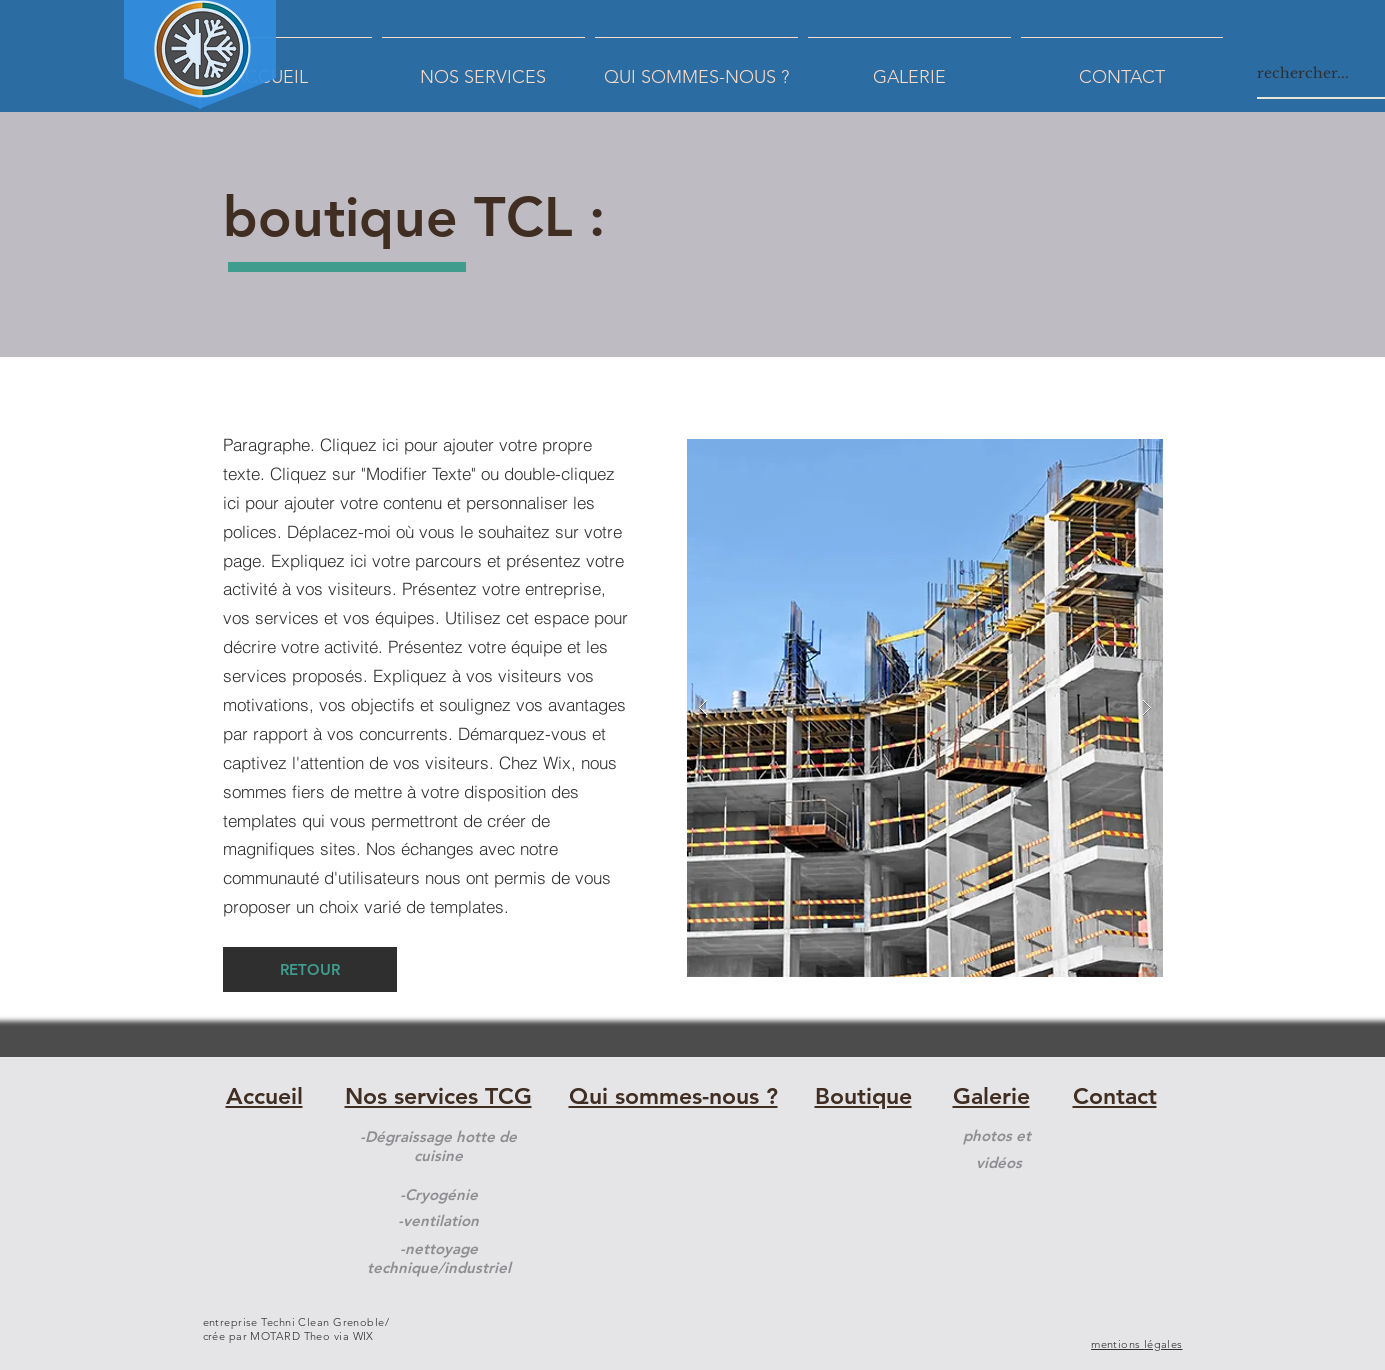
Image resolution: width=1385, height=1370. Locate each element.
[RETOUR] (310, 969)
